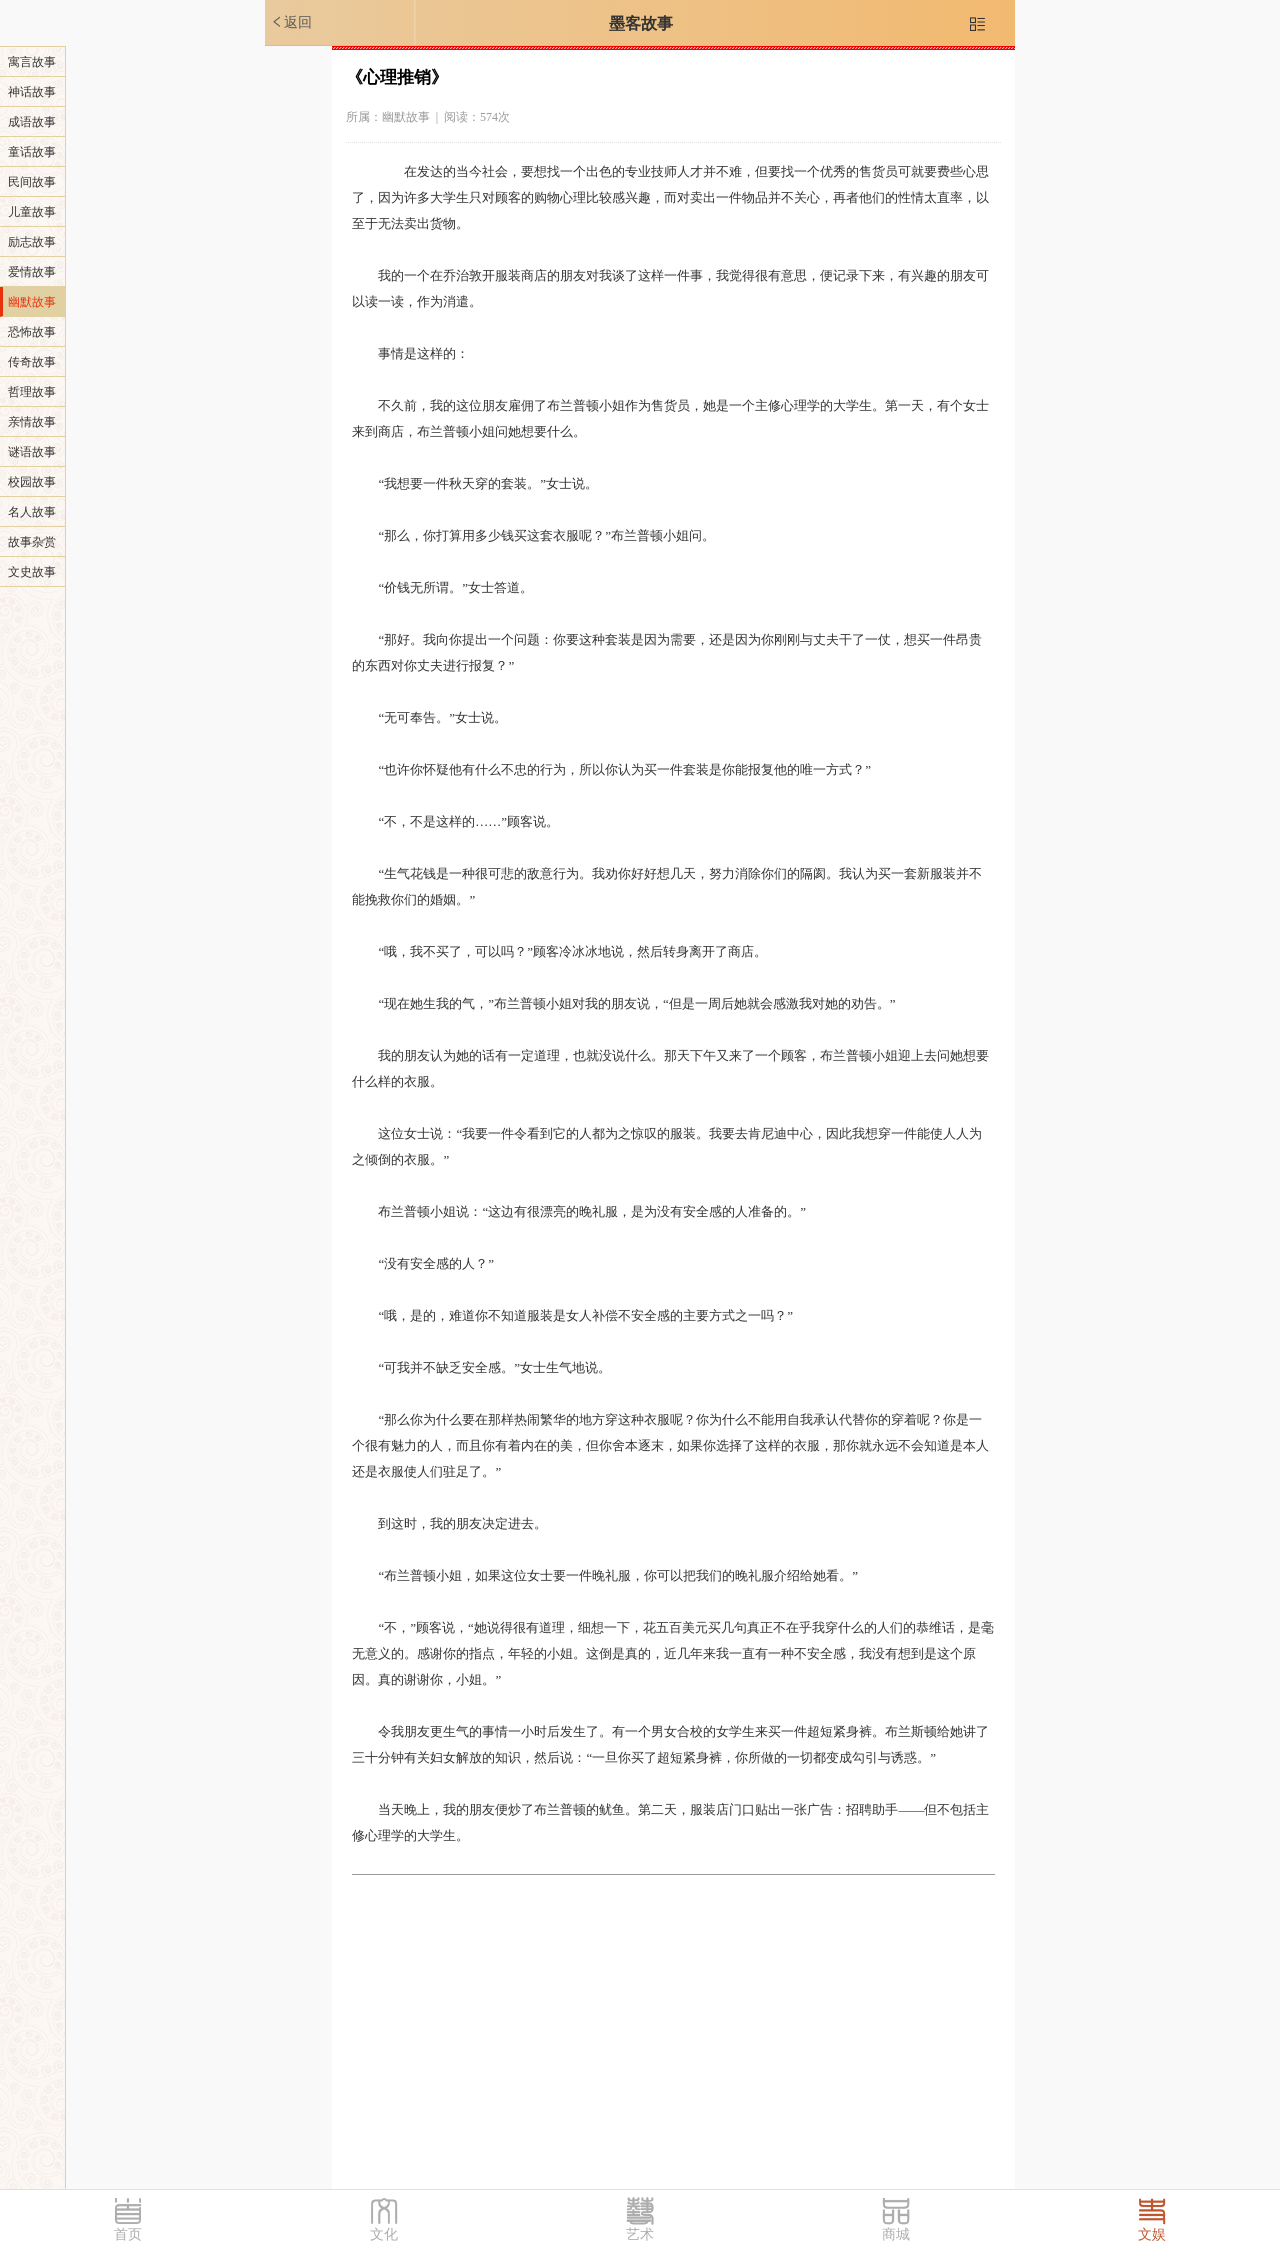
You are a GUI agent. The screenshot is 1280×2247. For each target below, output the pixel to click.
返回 (291, 22)
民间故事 (32, 182)
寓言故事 (32, 62)
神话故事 (32, 92)
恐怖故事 (32, 332)
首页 (128, 2234)
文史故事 (32, 572)
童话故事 (32, 152)
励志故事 (32, 242)
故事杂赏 (32, 542)
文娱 (1152, 2234)
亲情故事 (32, 422)
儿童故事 (32, 212)
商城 (896, 2234)
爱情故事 (32, 272)
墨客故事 (641, 23)
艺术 (640, 2234)
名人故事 (32, 512)
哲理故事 (32, 392)
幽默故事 (32, 302)
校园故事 (32, 482)
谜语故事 (32, 452)
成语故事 (32, 122)
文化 (384, 2234)
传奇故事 (32, 362)
